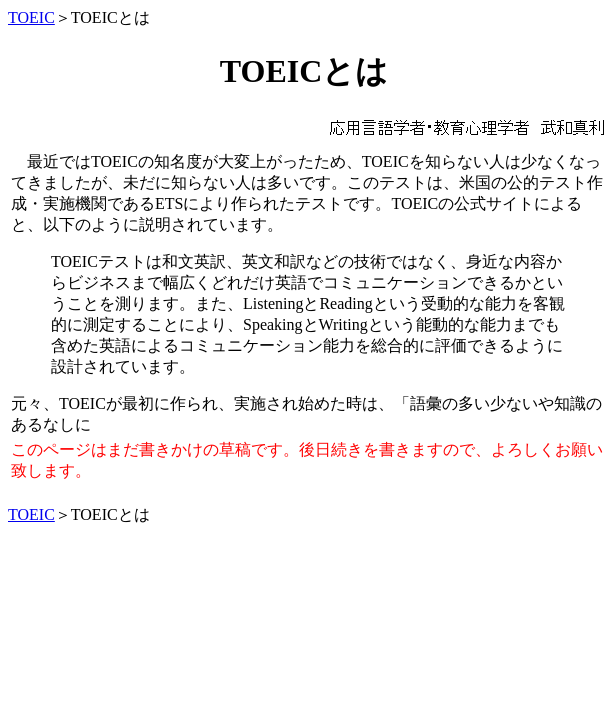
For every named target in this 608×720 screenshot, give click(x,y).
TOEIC (31, 17)
